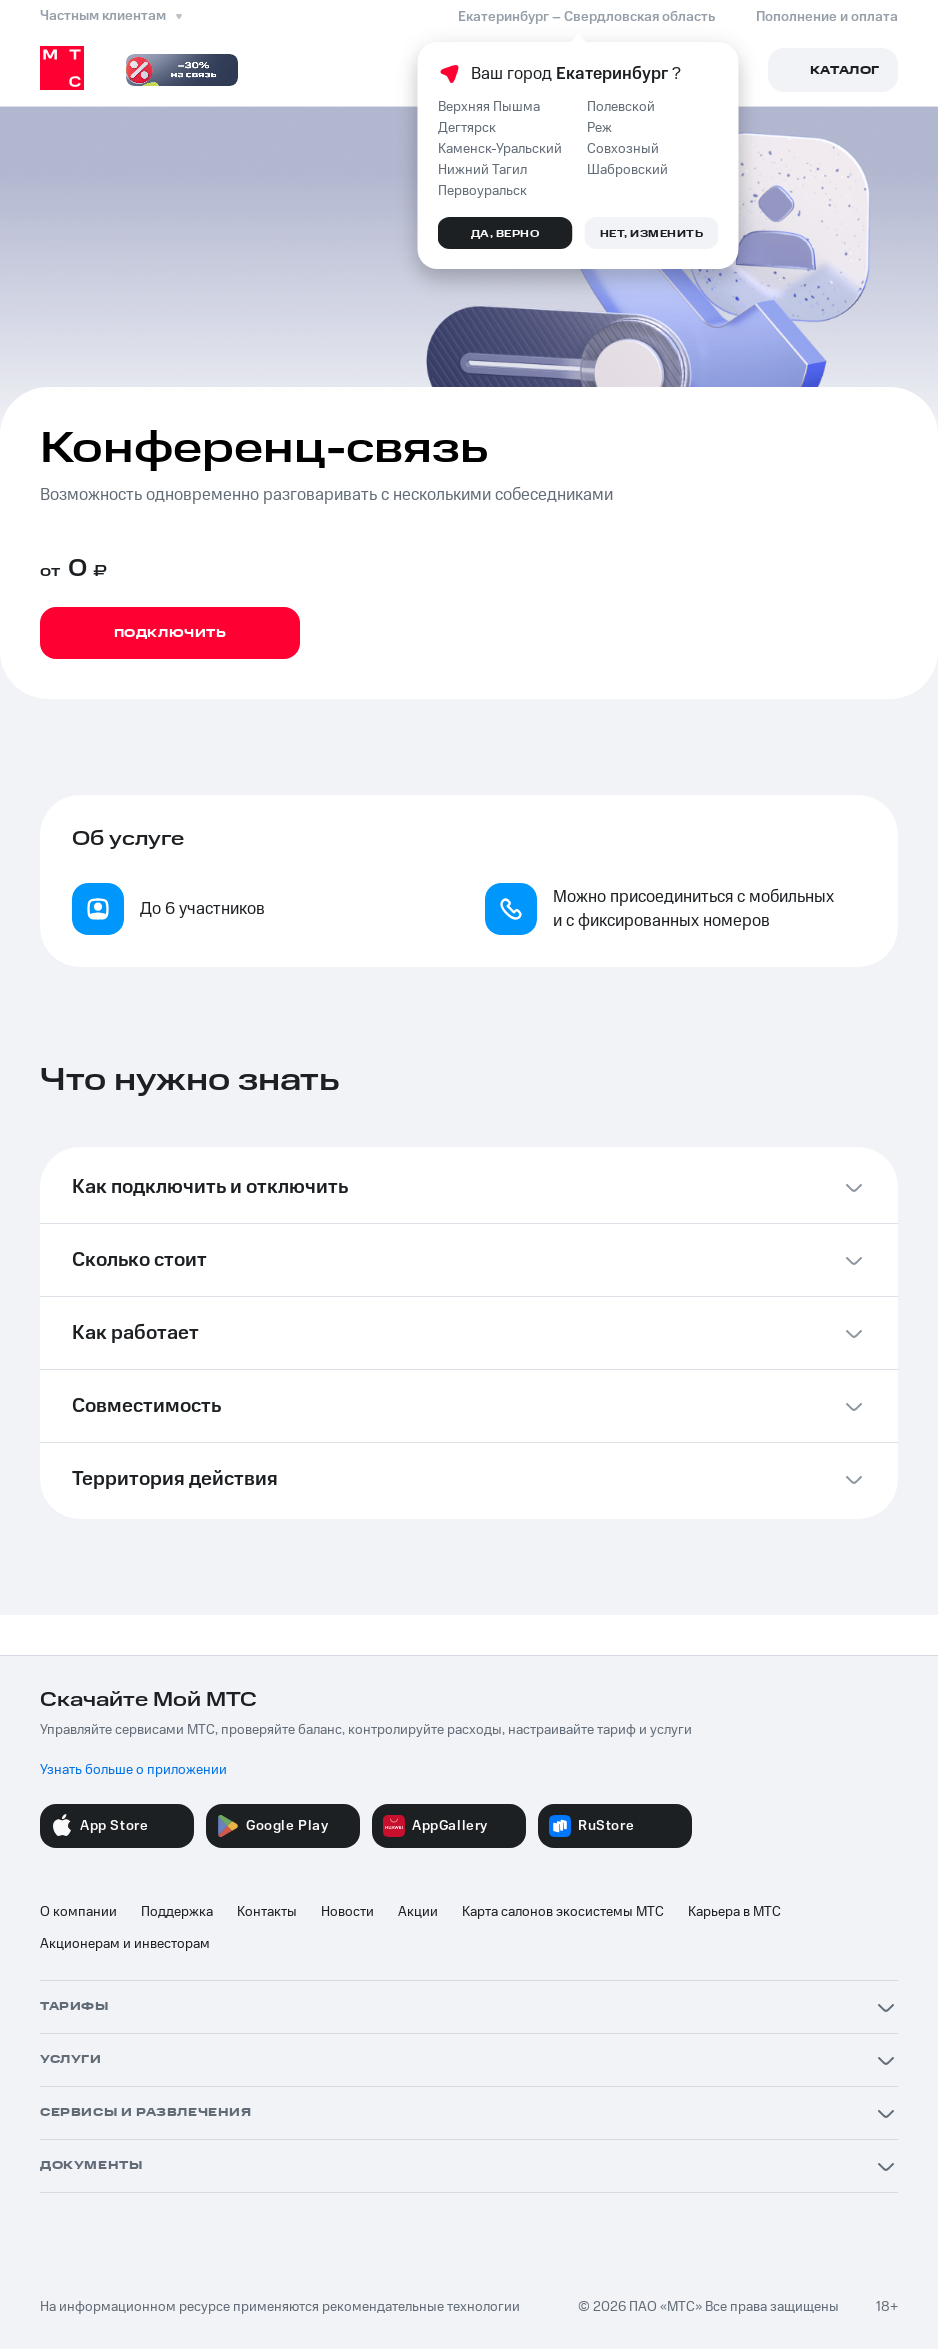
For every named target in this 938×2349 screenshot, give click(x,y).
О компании (78, 1912)
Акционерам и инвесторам (125, 1944)
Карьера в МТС (734, 1912)
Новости (347, 1912)
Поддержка (177, 1912)
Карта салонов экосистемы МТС (563, 1912)
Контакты (267, 1912)
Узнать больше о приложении (133, 1770)
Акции (418, 1912)
